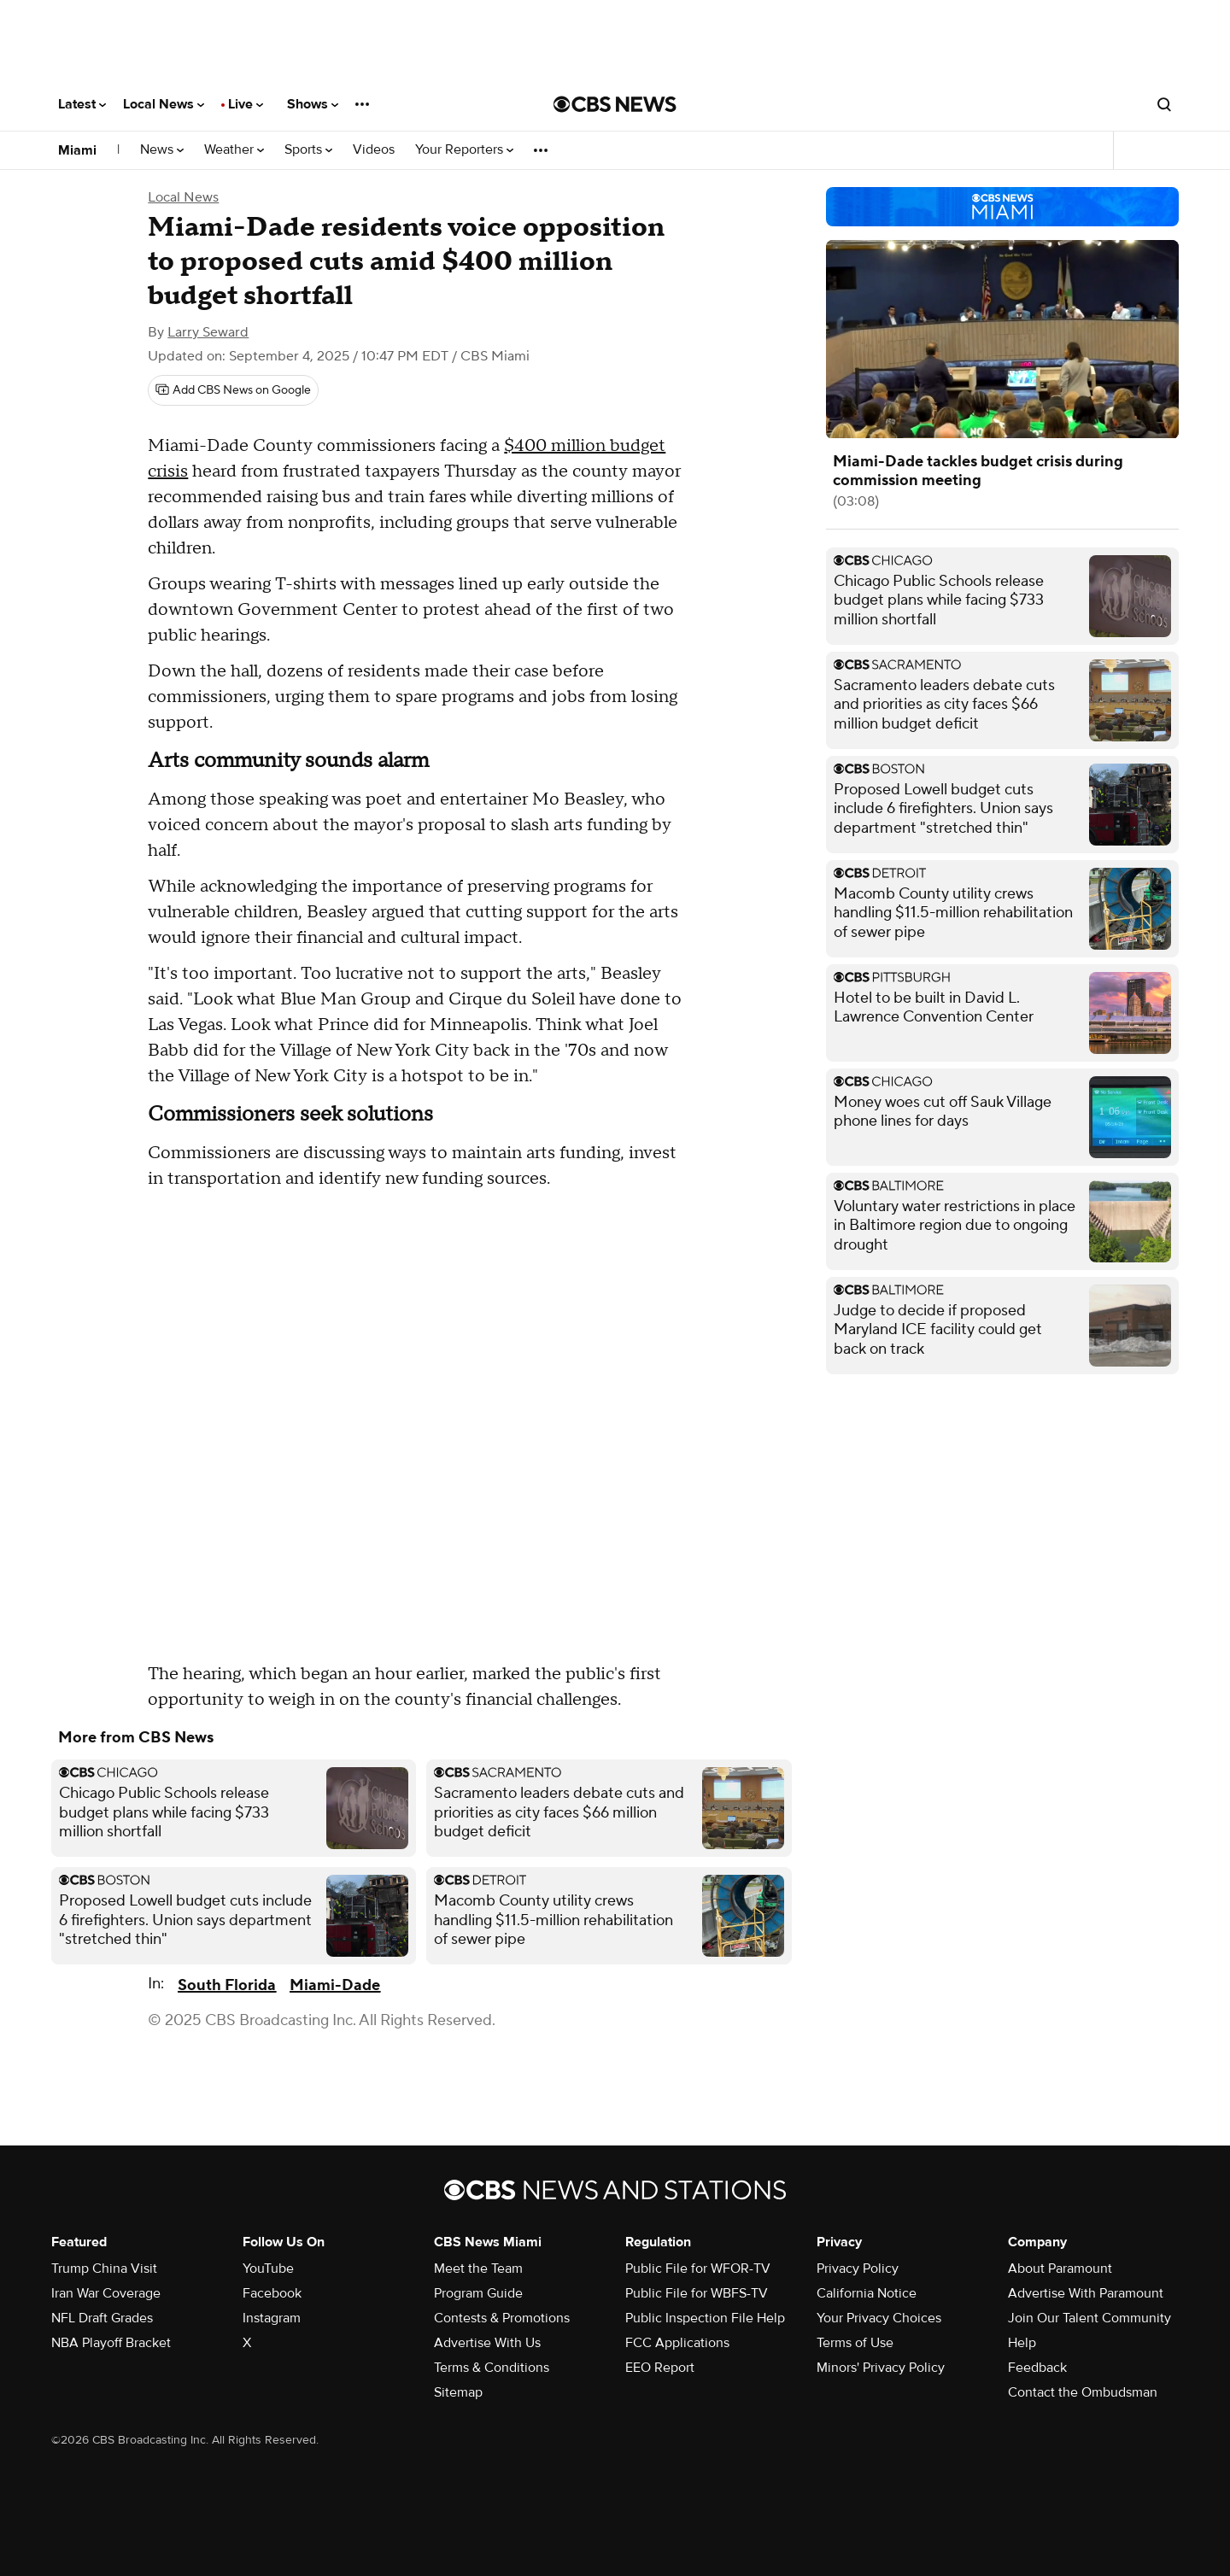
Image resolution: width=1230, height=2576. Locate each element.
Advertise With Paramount (1085, 2293)
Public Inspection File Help (705, 2318)
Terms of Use (855, 2343)
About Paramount (1060, 2268)
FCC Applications (677, 2343)
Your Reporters (464, 150)
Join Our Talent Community (1089, 2318)
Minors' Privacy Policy (881, 2367)
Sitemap (458, 2392)
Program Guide (478, 2293)
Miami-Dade (335, 1985)
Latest (82, 104)
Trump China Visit (104, 2268)
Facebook (272, 2293)
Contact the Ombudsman (1082, 2392)
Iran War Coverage (106, 2293)
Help (1022, 2343)
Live (245, 104)
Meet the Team (478, 2268)
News (162, 150)
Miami (77, 150)
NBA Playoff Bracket (111, 2343)
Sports (308, 150)
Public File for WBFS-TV (696, 2293)
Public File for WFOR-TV (697, 2268)
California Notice (867, 2293)
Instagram (272, 2318)
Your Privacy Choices (879, 2318)
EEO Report (659, 2367)
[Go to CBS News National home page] (615, 104)
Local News (163, 104)
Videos (374, 150)
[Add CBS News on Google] (233, 390)
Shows (312, 104)
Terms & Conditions (491, 2367)
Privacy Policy (858, 2268)
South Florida (227, 1985)
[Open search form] (1164, 104)
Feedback (1037, 2367)
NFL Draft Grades (102, 2318)
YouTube (268, 2268)
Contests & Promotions (502, 2318)
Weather (234, 150)
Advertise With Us (487, 2343)
